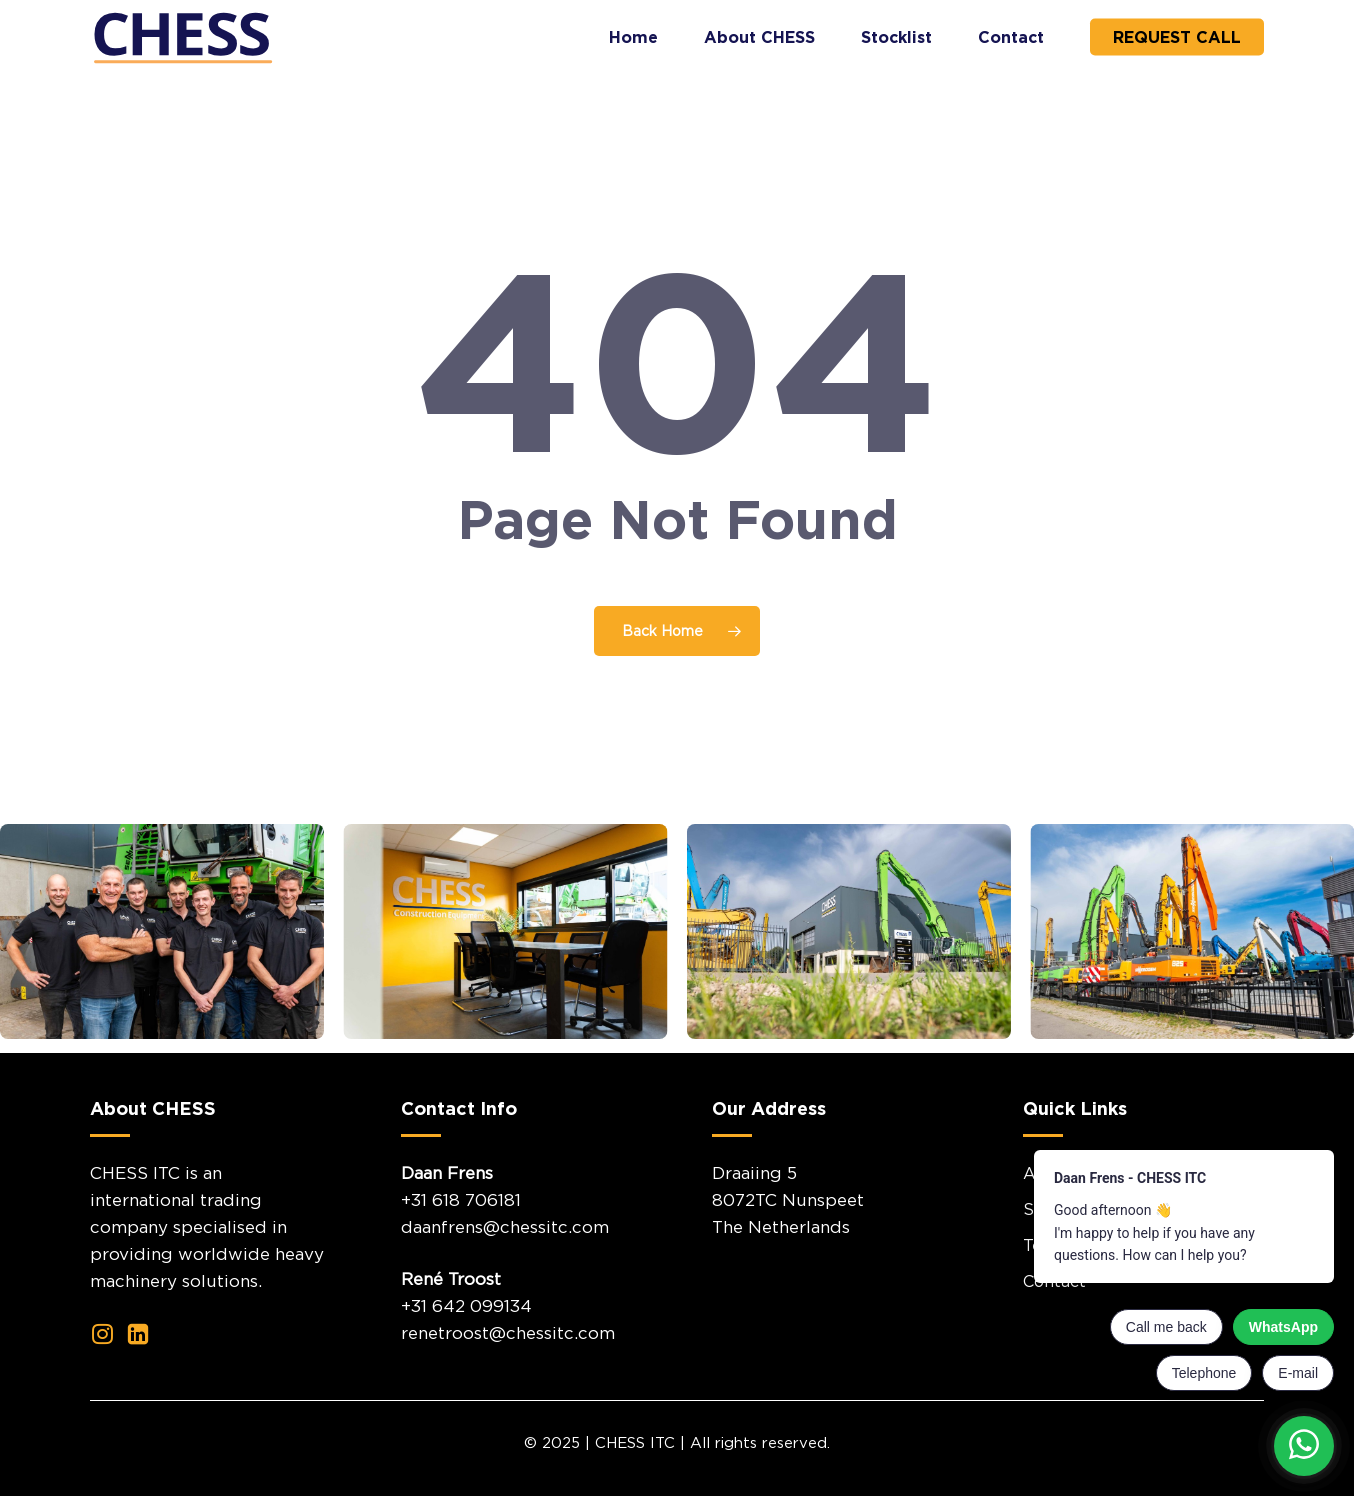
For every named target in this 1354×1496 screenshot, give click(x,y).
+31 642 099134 (466, 1306)
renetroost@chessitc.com (508, 1333)
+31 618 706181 (461, 1200)
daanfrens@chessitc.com (505, 1227)
